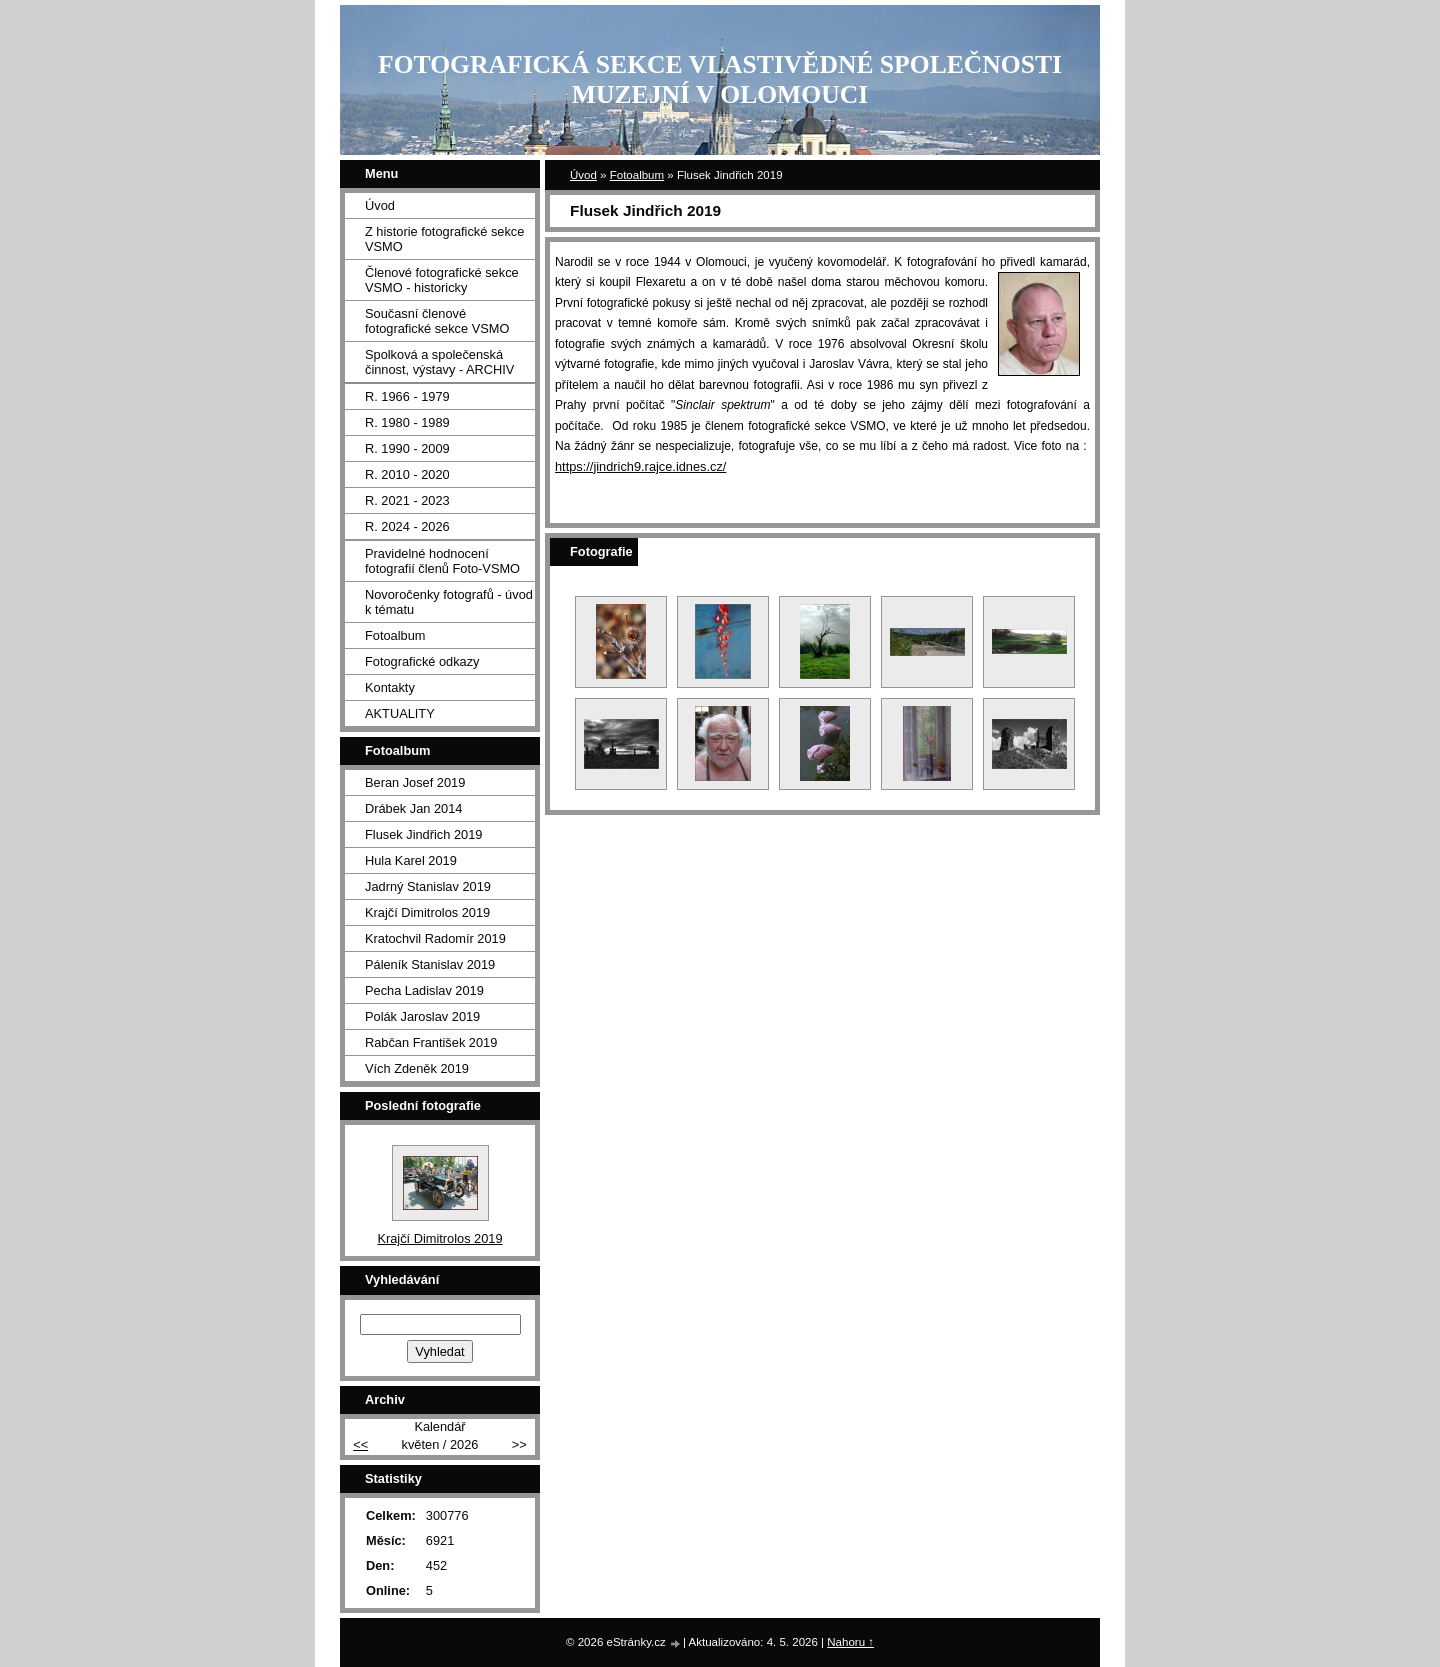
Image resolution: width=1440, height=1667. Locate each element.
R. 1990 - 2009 (407, 448)
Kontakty (390, 687)
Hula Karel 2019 (411, 860)
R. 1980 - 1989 (407, 422)
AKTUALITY (400, 713)
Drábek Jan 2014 (413, 808)
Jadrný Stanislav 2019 (428, 886)
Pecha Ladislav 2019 (424, 990)
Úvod (583, 175)
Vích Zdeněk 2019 (417, 1068)
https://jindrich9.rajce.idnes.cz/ (640, 466)
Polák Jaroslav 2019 (422, 1016)
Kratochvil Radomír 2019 (435, 938)
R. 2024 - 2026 (407, 526)
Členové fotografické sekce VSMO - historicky (442, 280)
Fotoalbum (637, 175)
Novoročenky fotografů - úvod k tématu (449, 602)
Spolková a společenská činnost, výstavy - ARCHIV (439, 362)
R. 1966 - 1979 (407, 396)
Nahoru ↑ (850, 1642)
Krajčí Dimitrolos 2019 (427, 912)
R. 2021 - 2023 (407, 500)
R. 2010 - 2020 (407, 474)
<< (360, 1444)
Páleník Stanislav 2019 (430, 964)
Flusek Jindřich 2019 (423, 834)
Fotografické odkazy (422, 661)
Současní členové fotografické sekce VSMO (437, 321)
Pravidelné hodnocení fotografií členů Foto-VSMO (442, 561)
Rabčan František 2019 (431, 1042)
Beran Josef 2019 (415, 782)
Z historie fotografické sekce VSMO (444, 239)
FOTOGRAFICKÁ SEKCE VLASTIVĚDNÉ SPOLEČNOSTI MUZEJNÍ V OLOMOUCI (720, 79)
